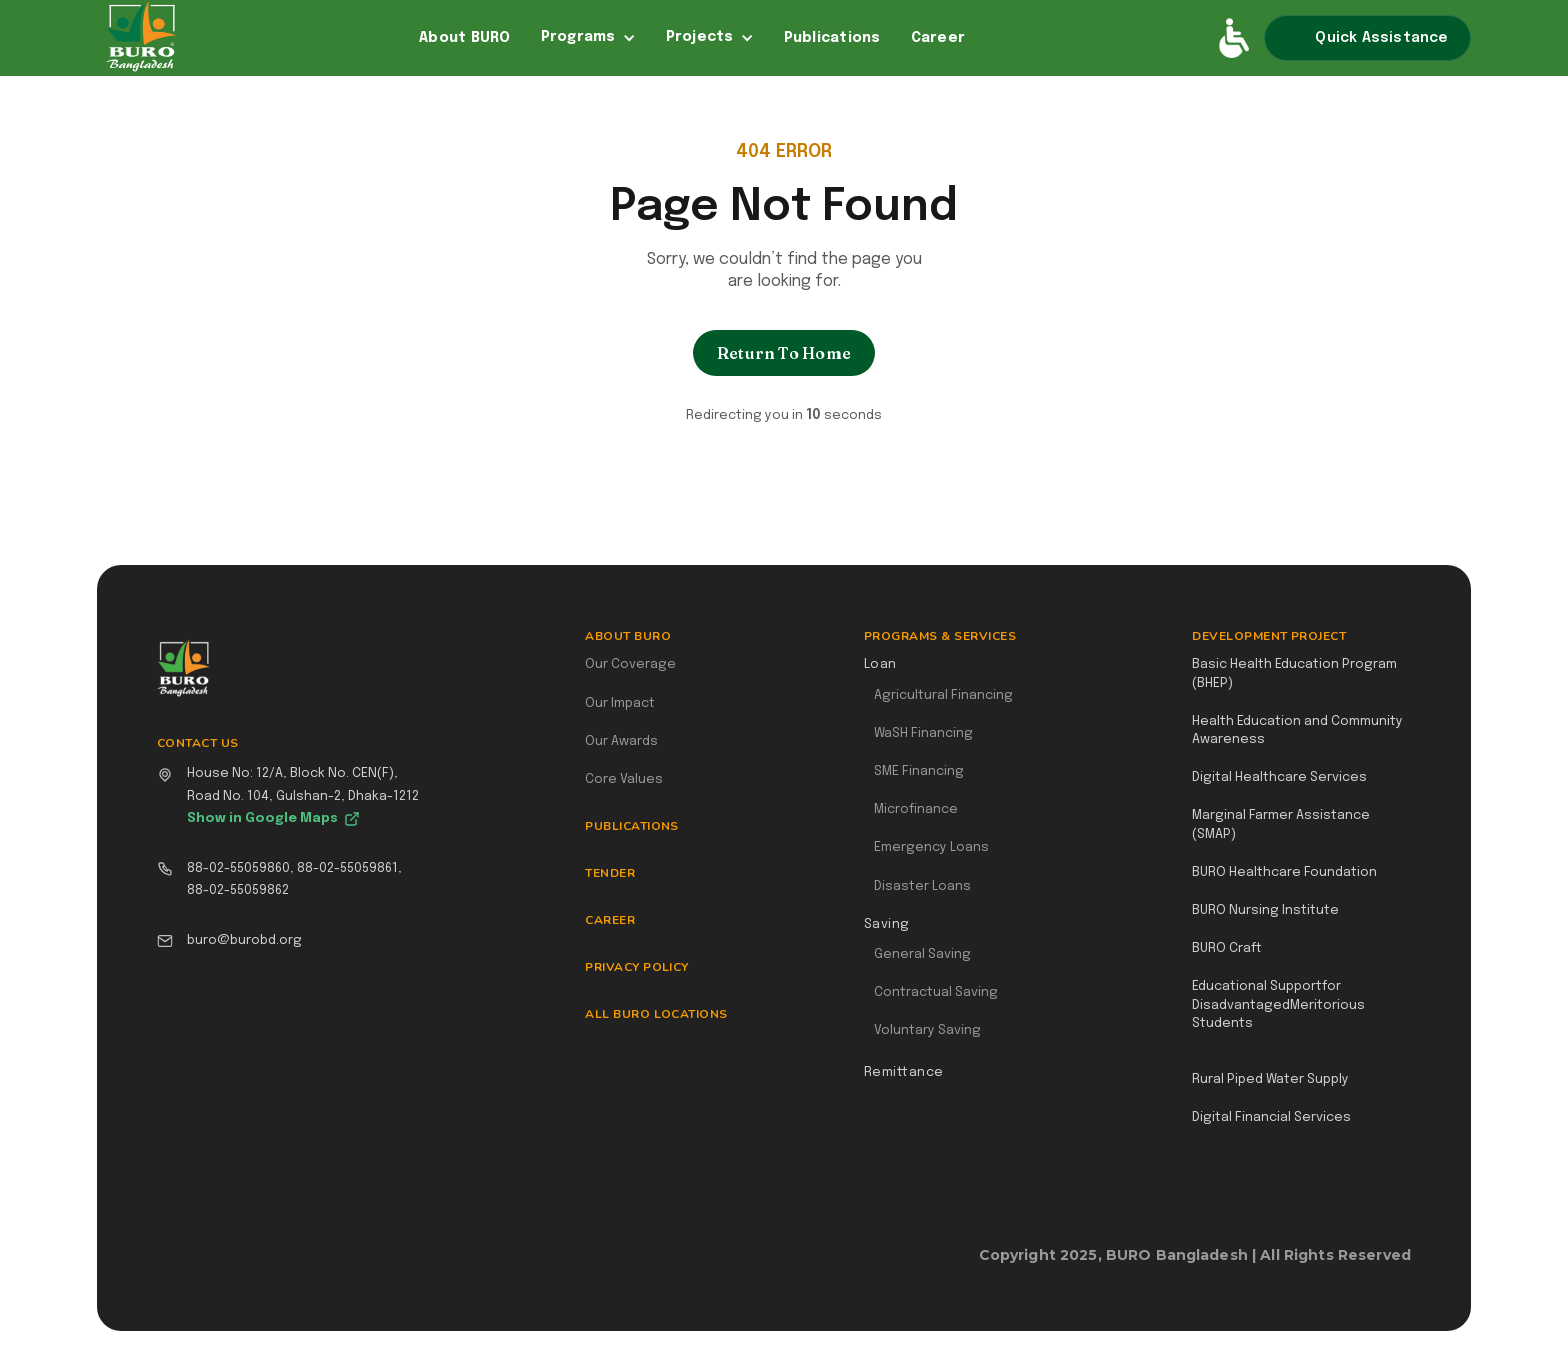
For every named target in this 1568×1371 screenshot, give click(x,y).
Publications (832, 38)
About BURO (465, 38)
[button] (588, 38)
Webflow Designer (1403, 1266)
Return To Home (784, 353)
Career (938, 38)
